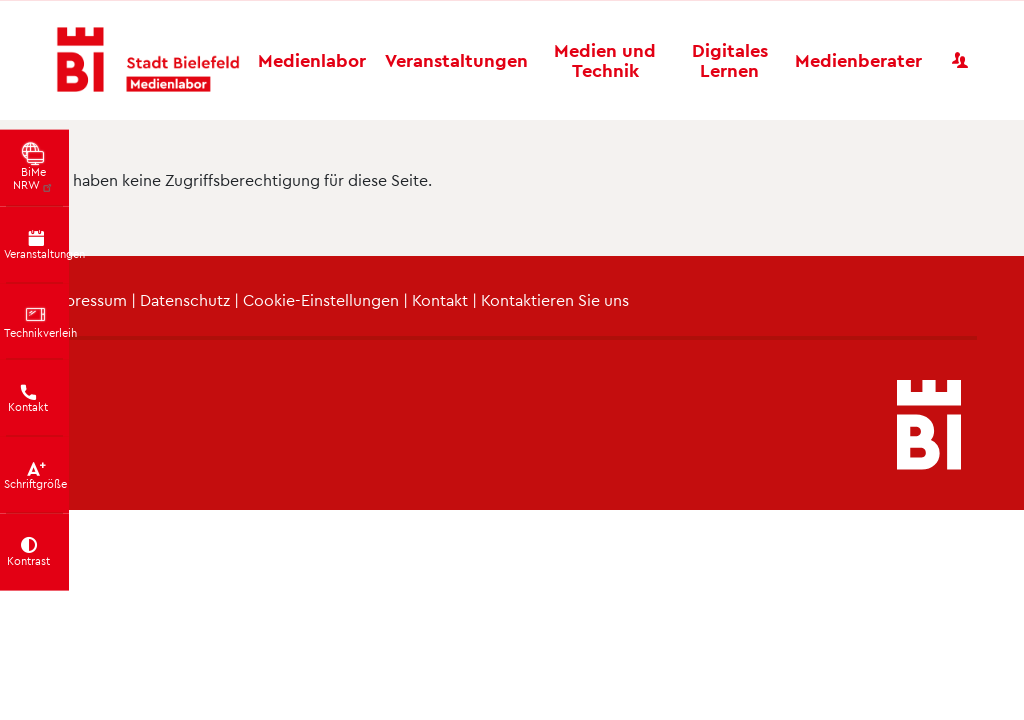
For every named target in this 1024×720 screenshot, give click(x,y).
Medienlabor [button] (312, 60)
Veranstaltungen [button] (456, 60)
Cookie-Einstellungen (321, 299)
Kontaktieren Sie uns (555, 299)
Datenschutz (185, 299)
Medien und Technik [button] (605, 60)
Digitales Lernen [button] (730, 60)
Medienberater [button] (858, 60)
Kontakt (440, 299)
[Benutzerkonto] (960, 60)
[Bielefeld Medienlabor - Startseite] (148, 60)
